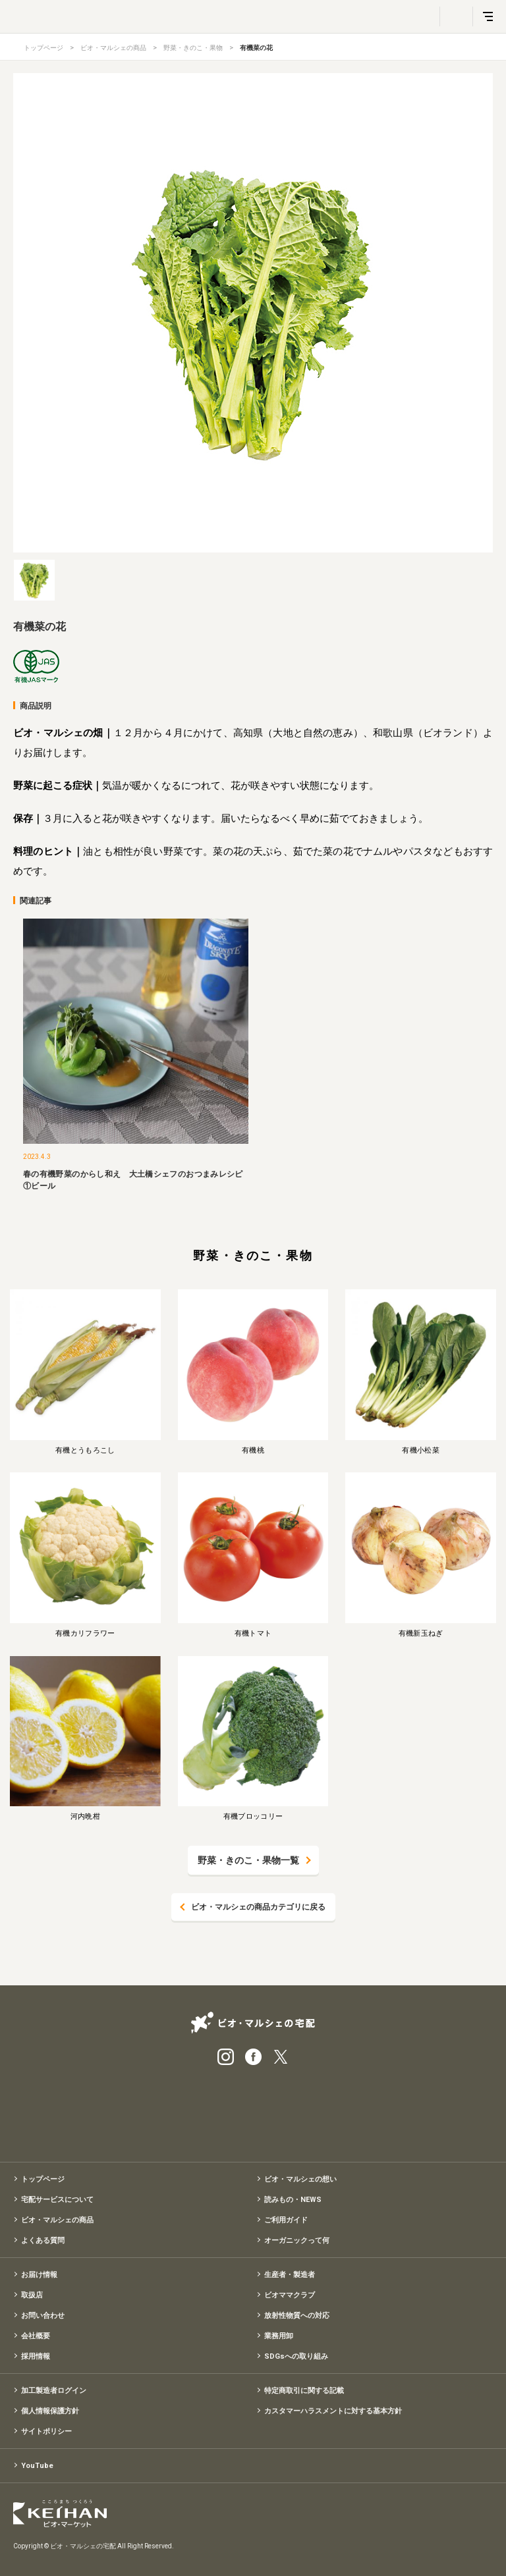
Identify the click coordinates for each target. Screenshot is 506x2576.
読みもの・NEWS (293, 2199)
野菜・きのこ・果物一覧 (248, 1860)
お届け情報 (39, 2274)
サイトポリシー (46, 2431)
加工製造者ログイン (53, 2390)
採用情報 (35, 2356)
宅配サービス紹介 (187, 2109)
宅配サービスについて (57, 2199)
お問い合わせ (43, 2315)
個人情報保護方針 (50, 2411)
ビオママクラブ (289, 2295)
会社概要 (35, 2336)
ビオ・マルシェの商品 (113, 47)
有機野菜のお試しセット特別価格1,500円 (253, 2109)
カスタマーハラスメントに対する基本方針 (333, 2411)
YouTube (37, 2465)
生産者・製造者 (289, 2274)
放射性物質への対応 (296, 2315)
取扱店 (32, 2295)
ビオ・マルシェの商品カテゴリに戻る (258, 1907)
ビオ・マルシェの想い (300, 2179)
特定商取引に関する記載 (304, 2390)
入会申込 (319, 2109)
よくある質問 (43, 2240)
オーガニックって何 (296, 2240)
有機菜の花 (256, 47)
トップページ (43, 47)
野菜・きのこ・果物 (193, 47)
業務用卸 (278, 2336)
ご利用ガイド (286, 2220)
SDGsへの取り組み (296, 2356)
